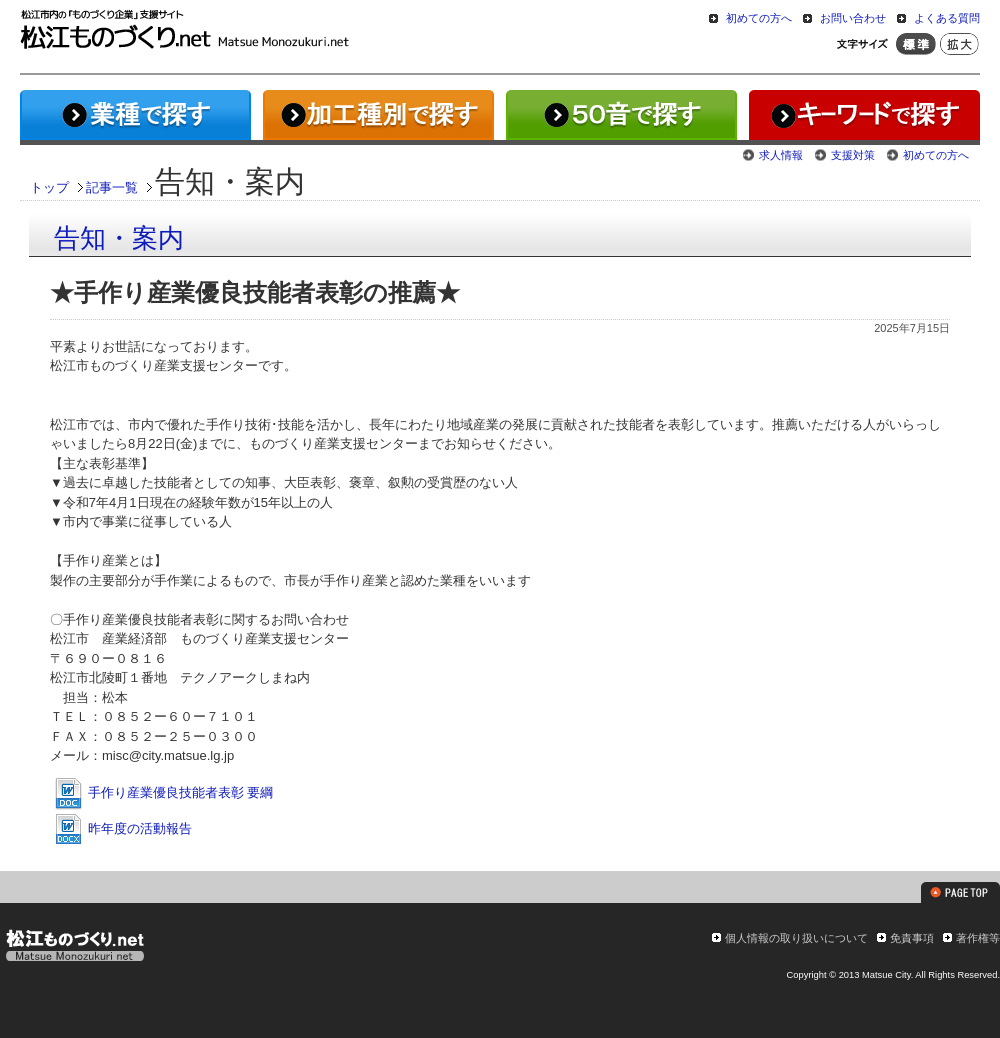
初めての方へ (759, 18)
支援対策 (853, 155)
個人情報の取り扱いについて (796, 938)
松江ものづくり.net (74, 948)
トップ (49, 187)
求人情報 (781, 155)
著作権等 (978, 938)
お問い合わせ (853, 18)
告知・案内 (119, 238)
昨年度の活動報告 (122, 828)
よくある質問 (947, 18)
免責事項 (912, 938)
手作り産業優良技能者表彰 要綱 (162, 792)
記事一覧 (112, 187)
